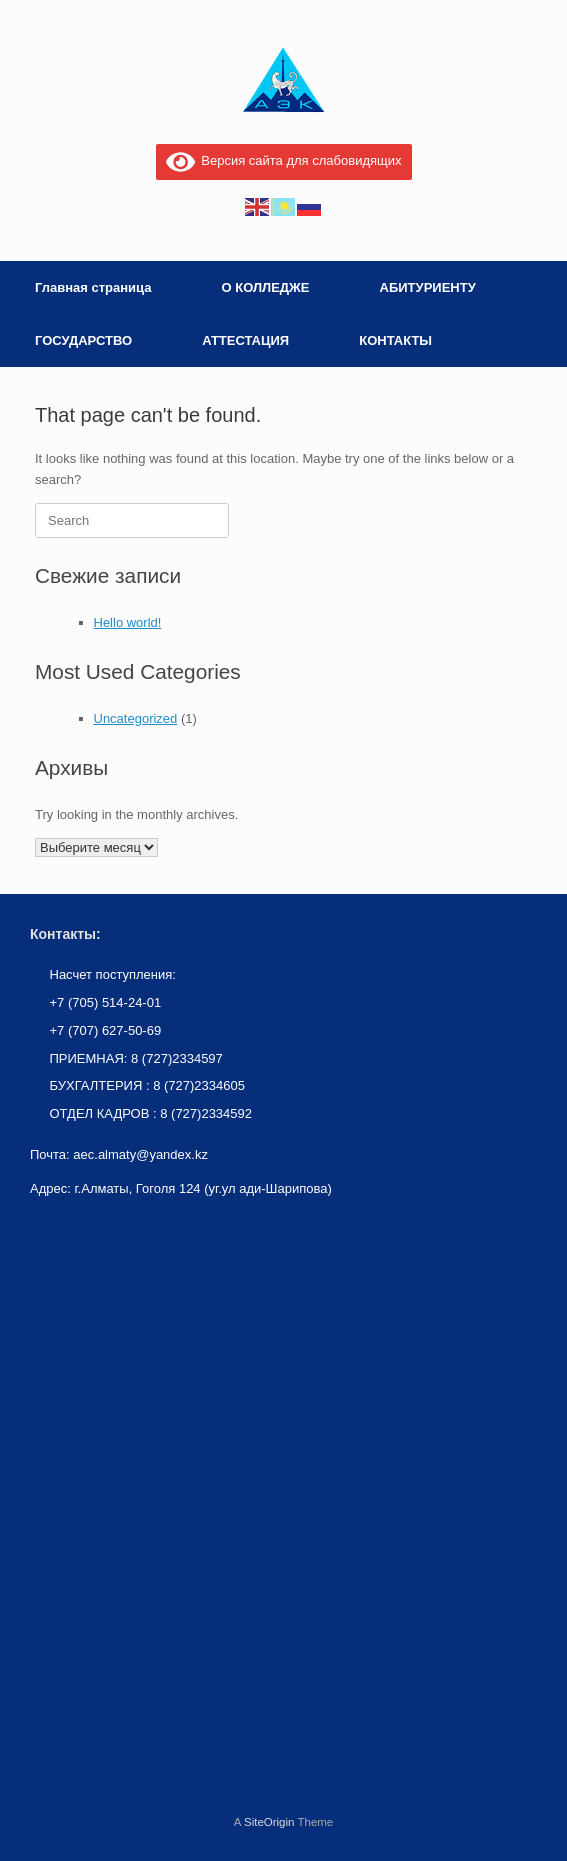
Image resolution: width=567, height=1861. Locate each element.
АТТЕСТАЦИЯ (245, 340)
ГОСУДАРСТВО (83, 340)
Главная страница (93, 287)
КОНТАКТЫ (395, 340)
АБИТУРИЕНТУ (428, 287)
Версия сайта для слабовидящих (284, 160)
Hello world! (128, 622)
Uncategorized (136, 718)
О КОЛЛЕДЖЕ (265, 287)
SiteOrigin (269, 1822)
